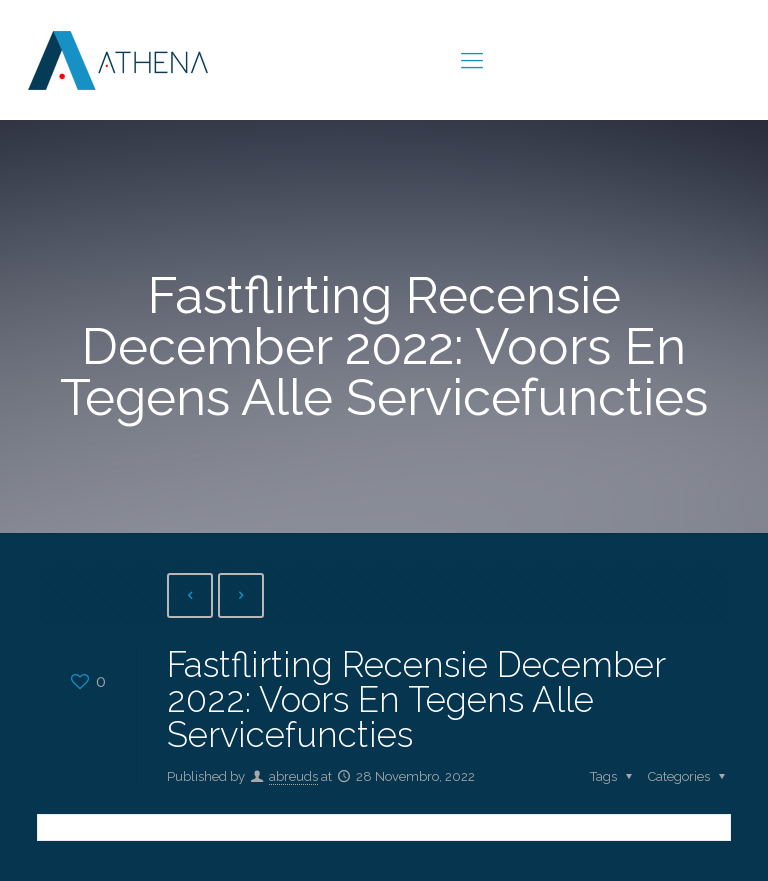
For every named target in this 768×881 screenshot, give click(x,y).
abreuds (293, 776)
